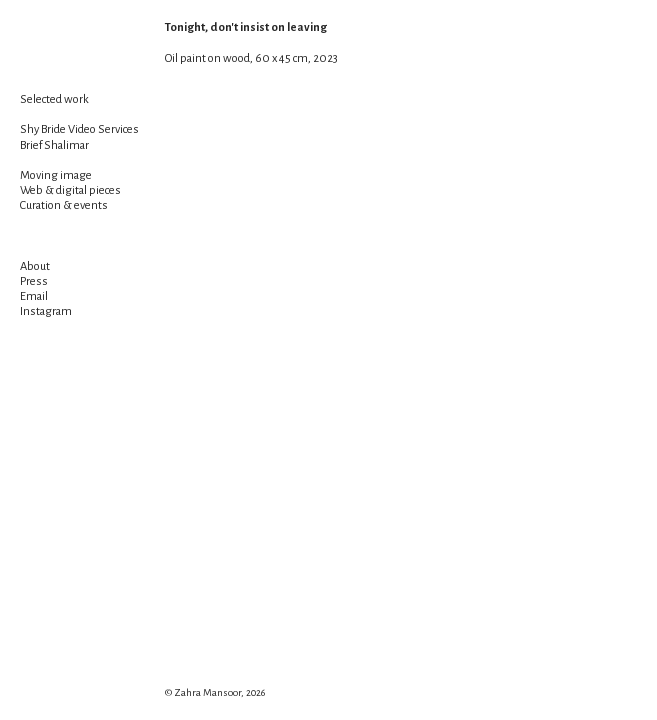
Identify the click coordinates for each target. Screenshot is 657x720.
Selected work (54, 99)
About (35, 266)
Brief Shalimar (54, 145)
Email (34, 296)
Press (34, 281)
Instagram (46, 311)
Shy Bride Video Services (79, 129)
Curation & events (64, 205)
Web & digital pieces (70, 190)
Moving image (56, 175)
